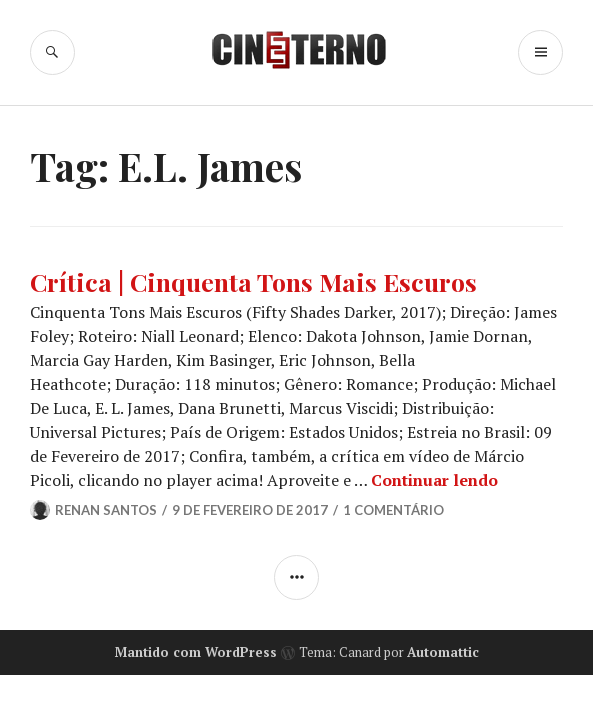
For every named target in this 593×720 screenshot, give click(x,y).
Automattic (443, 652)
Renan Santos (106, 510)
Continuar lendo (434, 480)
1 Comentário (393, 510)
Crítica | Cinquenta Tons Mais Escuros (253, 281)
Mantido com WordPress (196, 652)
